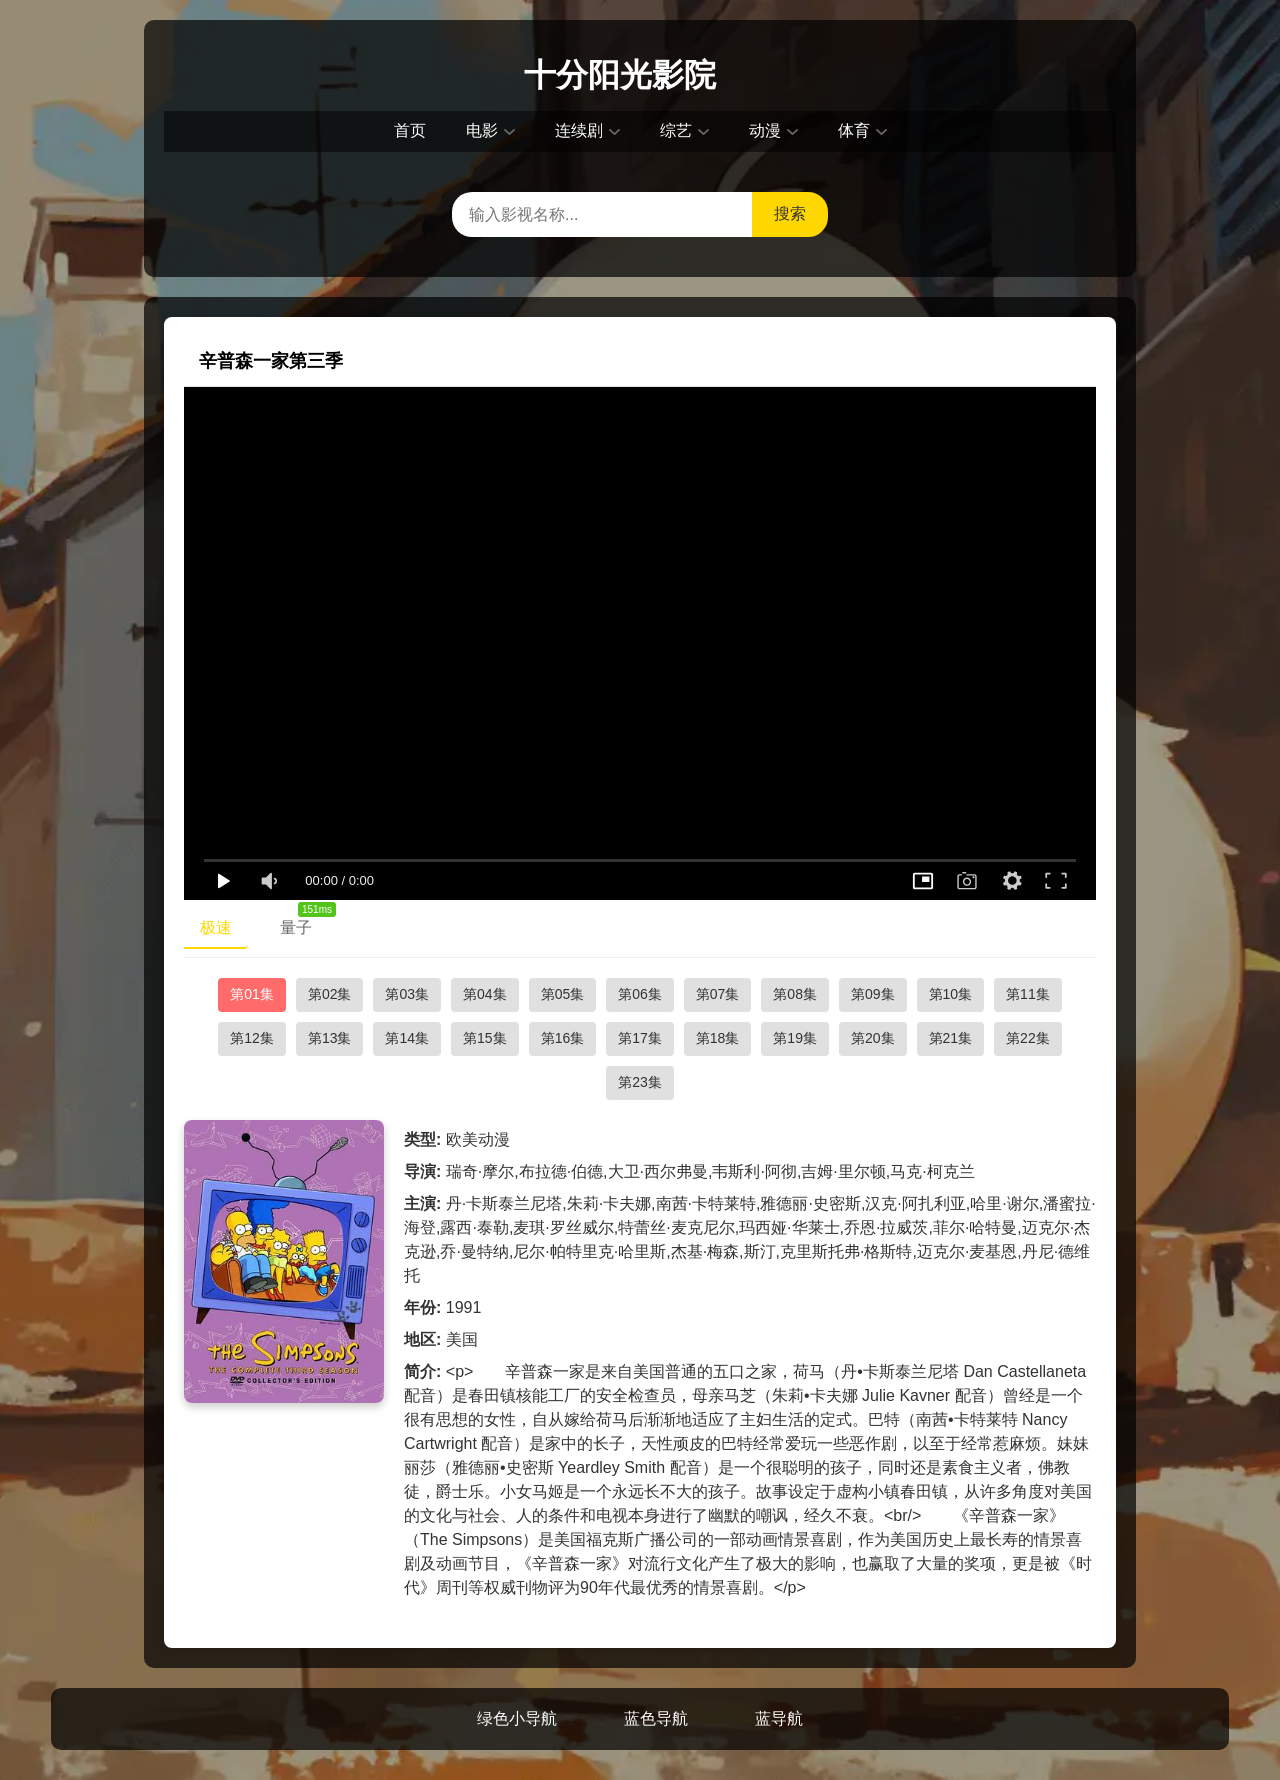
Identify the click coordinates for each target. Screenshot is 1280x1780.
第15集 (485, 1038)
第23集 (640, 1082)
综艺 (676, 130)
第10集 (951, 994)
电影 (482, 130)
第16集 (563, 1038)
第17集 (640, 1038)
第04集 (485, 994)
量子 (304, 923)
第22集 (1028, 1038)
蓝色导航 (656, 1718)
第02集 (330, 994)
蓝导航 (779, 1718)
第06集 (640, 994)
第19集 (795, 1038)
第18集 (718, 1038)
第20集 (873, 1038)
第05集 (563, 994)
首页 (410, 130)
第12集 (252, 1038)
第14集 (407, 1038)
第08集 (795, 994)
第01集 (252, 994)
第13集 (330, 1038)
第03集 (407, 994)
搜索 (790, 213)
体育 (854, 130)
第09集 (873, 994)
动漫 (765, 130)
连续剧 (579, 130)
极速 (216, 927)
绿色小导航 (517, 1718)
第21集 (951, 1038)
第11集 (1028, 994)
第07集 (718, 994)
